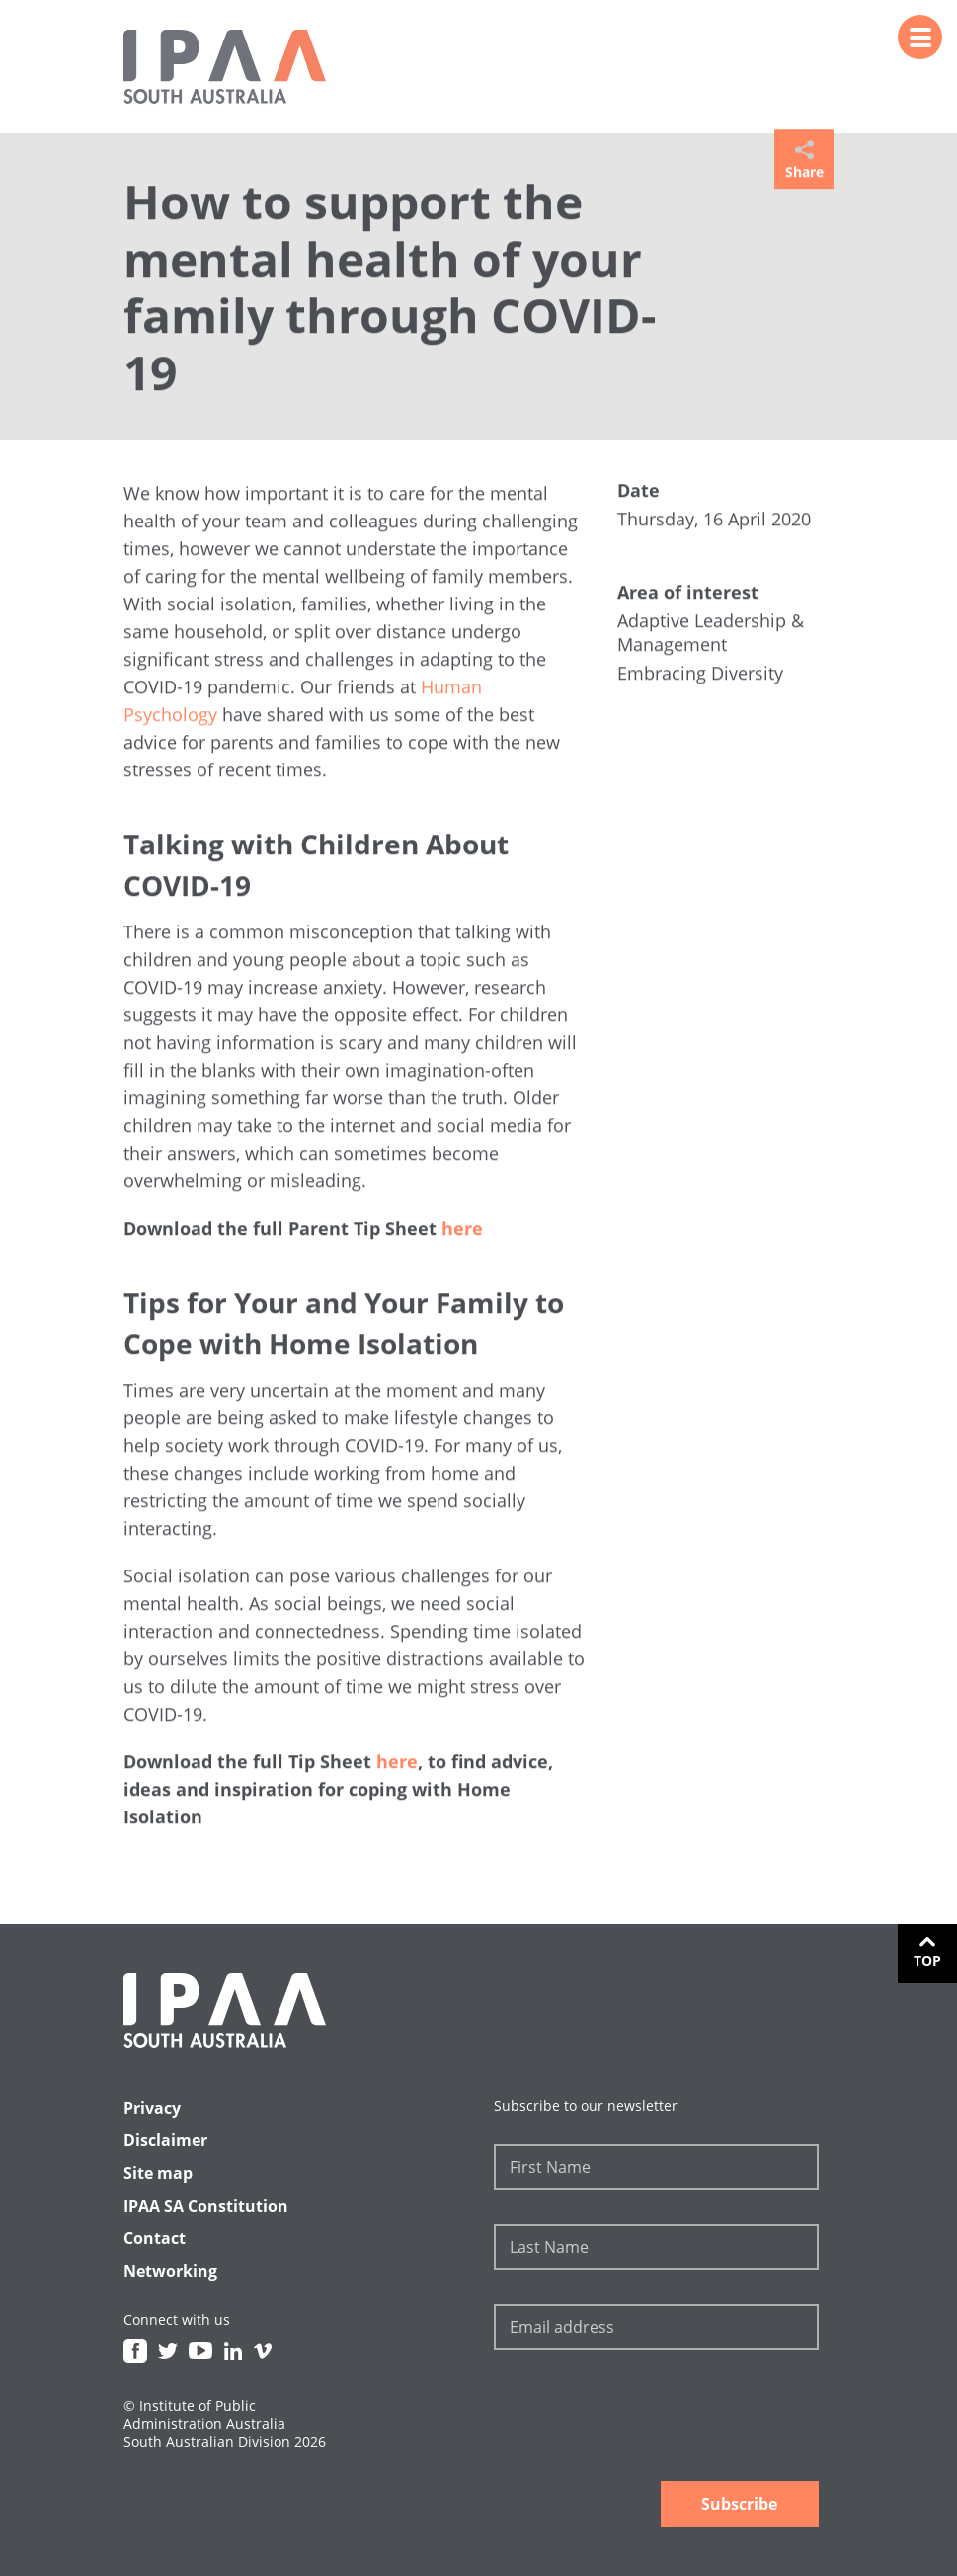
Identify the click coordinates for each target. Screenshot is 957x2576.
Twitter (168, 2351)
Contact (154, 2238)
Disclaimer (165, 2140)
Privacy (152, 2108)
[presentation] (644, 2417)
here (462, 1230)
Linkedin (233, 2351)
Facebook (135, 2351)
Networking (170, 2271)
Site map (158, 2173)
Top (927, 1960)
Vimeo (263, 2351)
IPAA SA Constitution (205, 2205)
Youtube (200, 2351)
